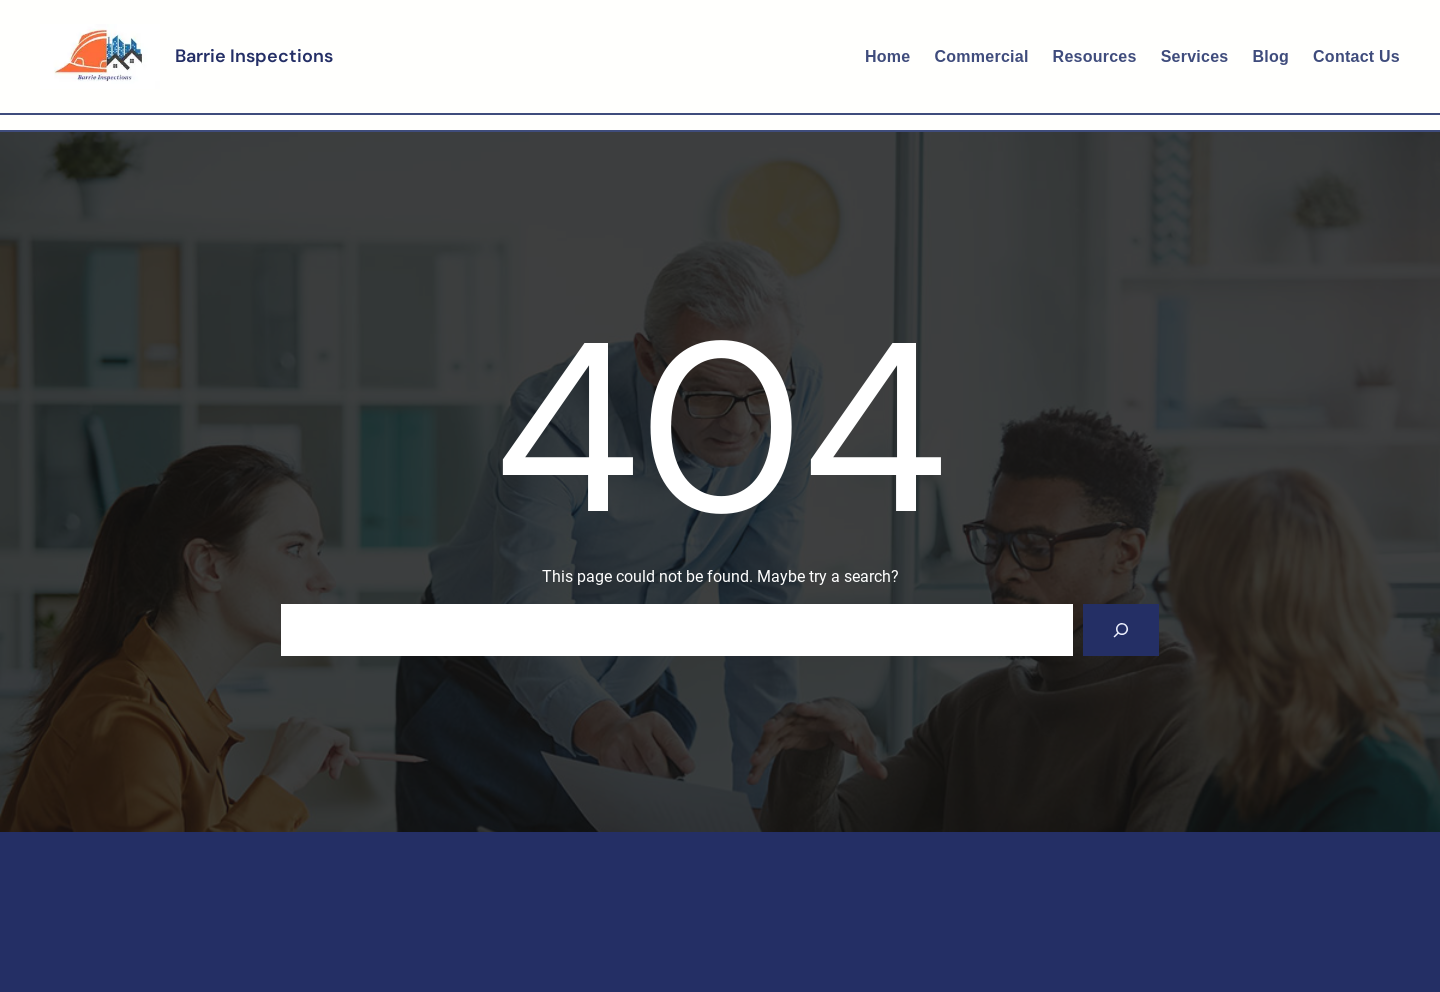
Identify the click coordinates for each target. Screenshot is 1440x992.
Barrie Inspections (254, 56)
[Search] (1121, 630)
